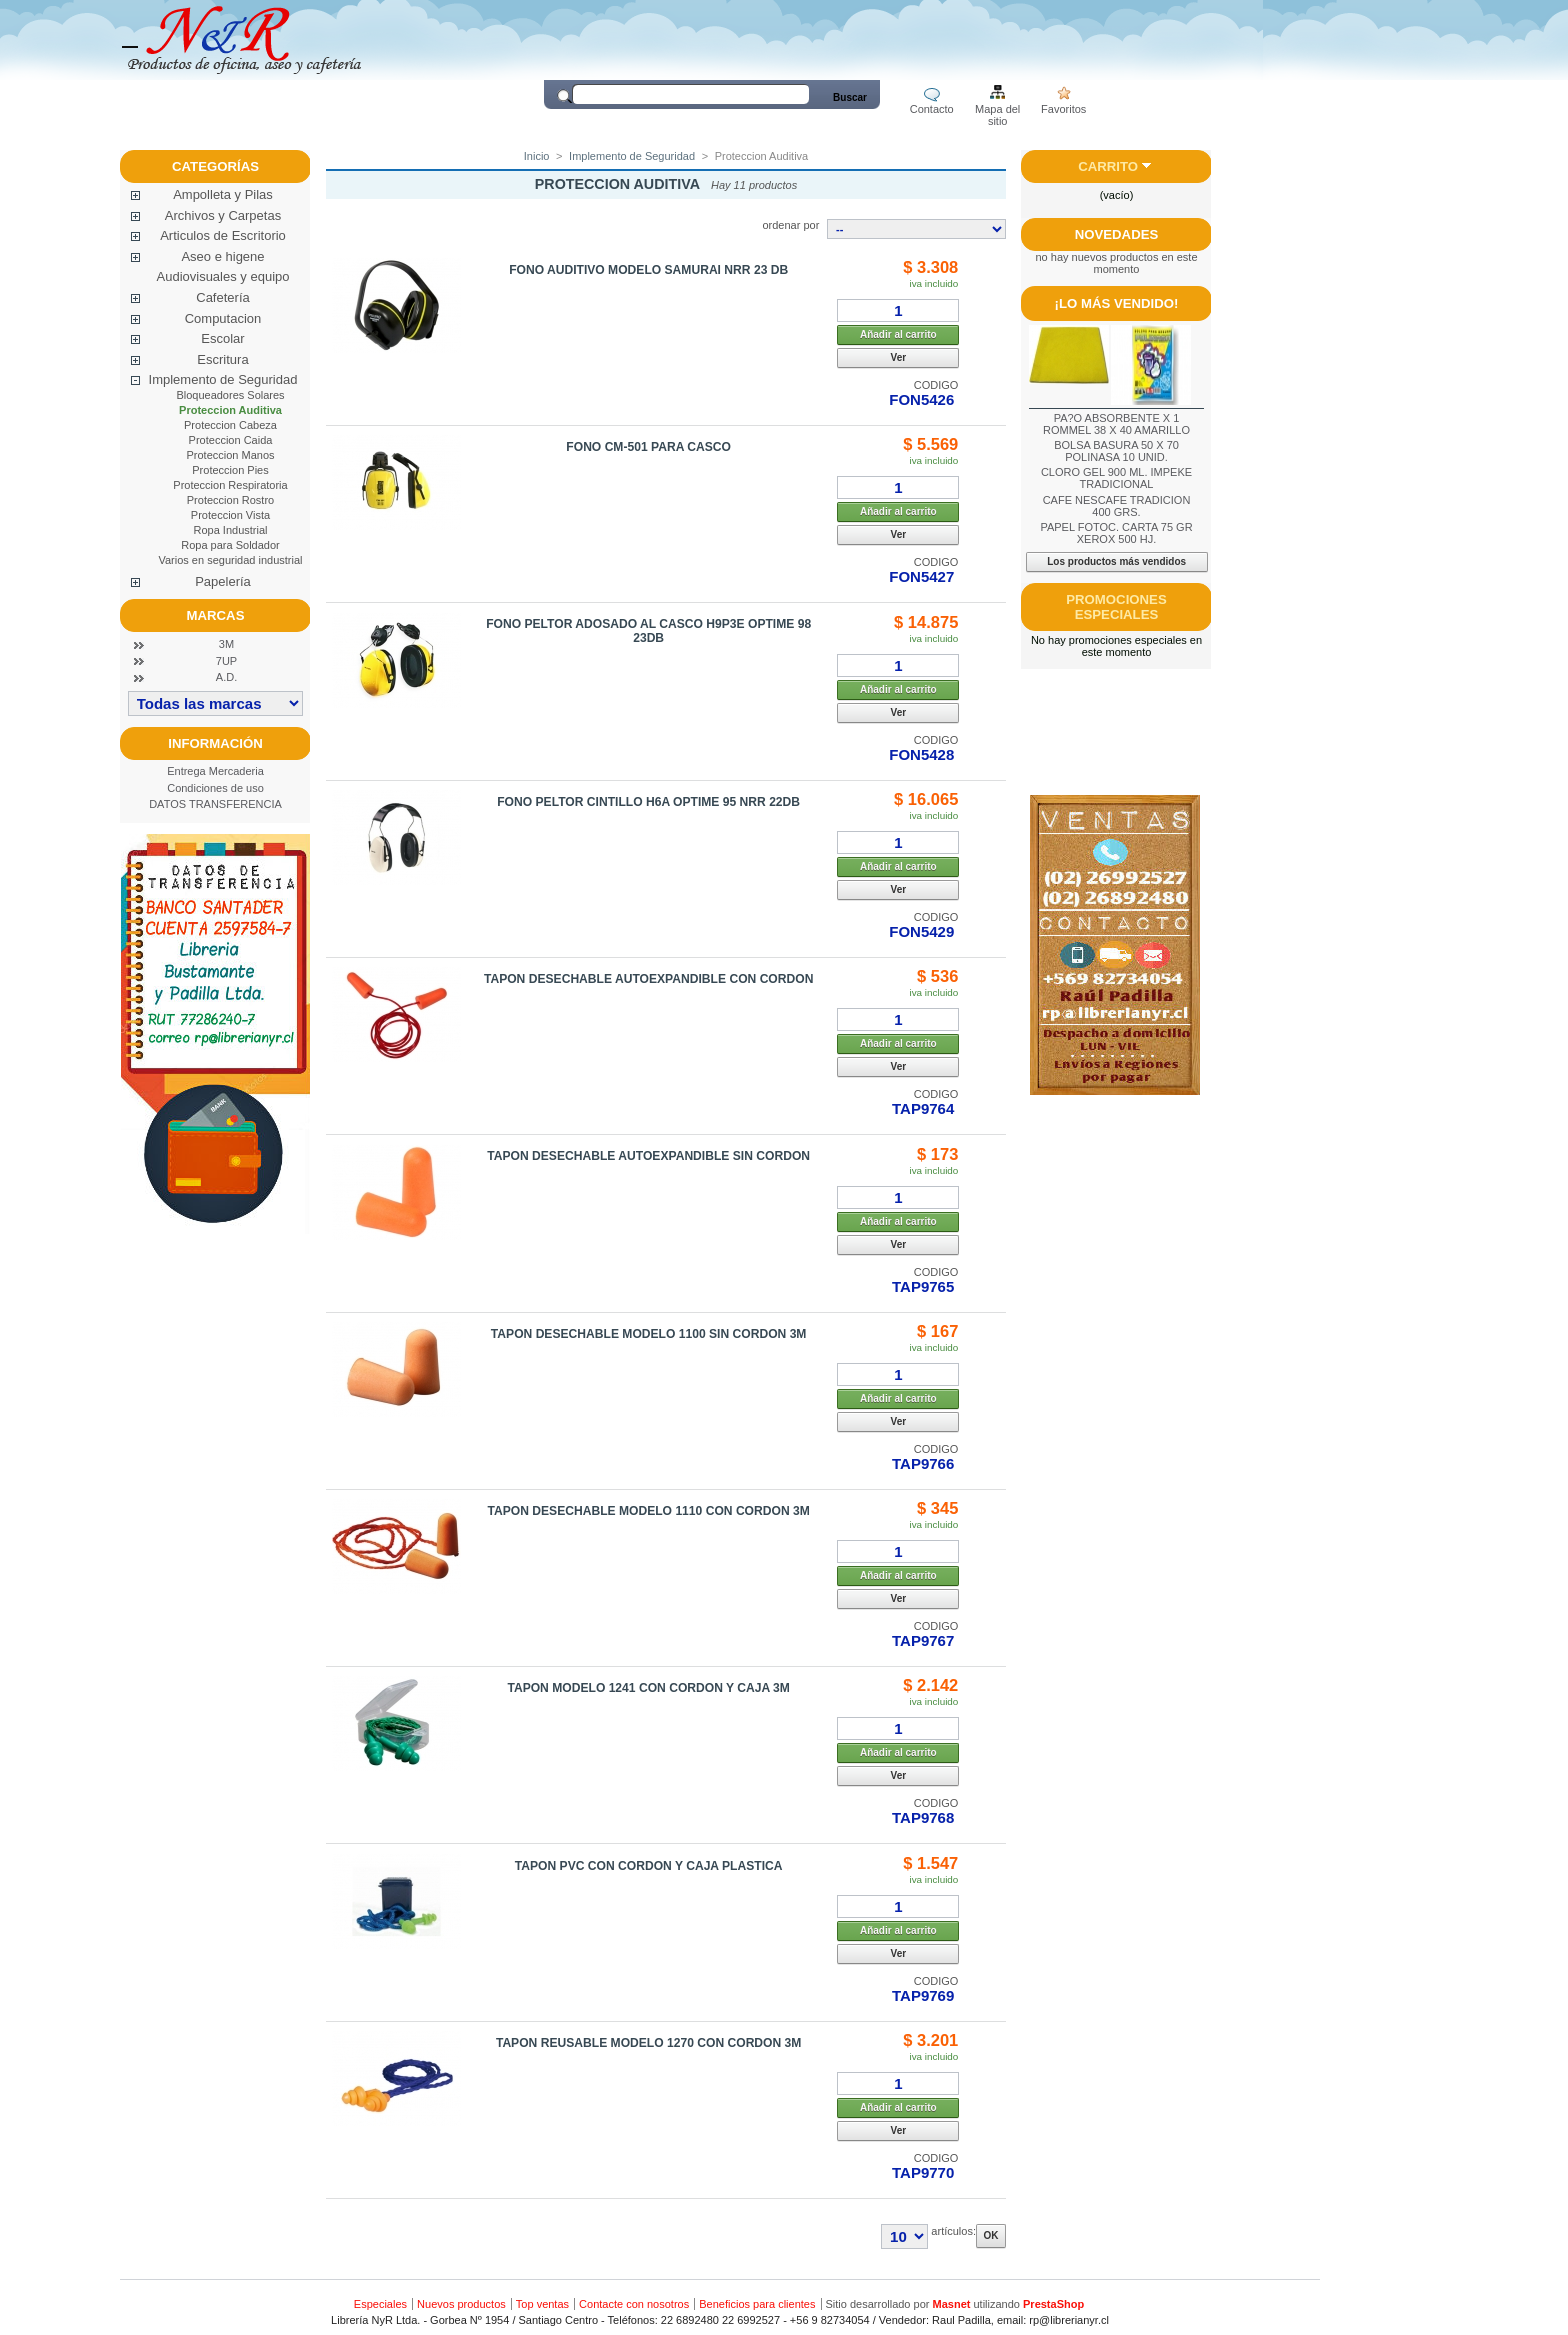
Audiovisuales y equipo (223, 276)
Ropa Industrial (231, 530)
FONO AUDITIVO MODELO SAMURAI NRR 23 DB (648, 270)
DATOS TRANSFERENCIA (215, 804)
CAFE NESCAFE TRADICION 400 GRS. (1117, 506)
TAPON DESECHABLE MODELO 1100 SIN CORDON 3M (649, 1334)
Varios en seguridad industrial (230, 560)
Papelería (223, 581)
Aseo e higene (222, 256)
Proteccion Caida (231, 440)
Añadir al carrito (898, 334)
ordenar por (790, 225)
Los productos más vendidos (1116, 561)
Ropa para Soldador (230, 545)
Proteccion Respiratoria (230, 485)
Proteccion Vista (230, 515)
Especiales (380, 2304)
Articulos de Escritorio (223, 235)
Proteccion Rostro (230, 500)
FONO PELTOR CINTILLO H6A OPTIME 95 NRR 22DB (648, 802)
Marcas (216, 615)
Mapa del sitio (997, 110)
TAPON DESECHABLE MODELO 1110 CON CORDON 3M (648, 1511)
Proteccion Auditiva (230, 410)
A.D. (226, 677)
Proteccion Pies (230, 470)
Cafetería (222, 297)
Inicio (537, 156)
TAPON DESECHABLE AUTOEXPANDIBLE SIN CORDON (648, 1156)
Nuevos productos (461, 2304)
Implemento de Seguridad (223, 379)
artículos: (953, 2231)
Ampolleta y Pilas (223, 194)
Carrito (1108, 166)
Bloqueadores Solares (230, 395)
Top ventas (542, 2304)
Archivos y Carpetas (223, 215)
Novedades (1117, 234)
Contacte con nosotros (634, 2304)
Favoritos (1063, 109)
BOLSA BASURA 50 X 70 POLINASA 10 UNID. (1116, 451)
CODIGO (936, 385)
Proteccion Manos (230, 455)
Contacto (932, 109)
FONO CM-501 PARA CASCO (648, 447)
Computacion (223, 318)
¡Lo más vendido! (1117, 303)
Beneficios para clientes (757, 2304)
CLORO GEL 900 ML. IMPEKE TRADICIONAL (1116, 478)
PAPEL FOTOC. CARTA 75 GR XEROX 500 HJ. (1116, 533)
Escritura (222, 359)
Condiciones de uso (215, 788)
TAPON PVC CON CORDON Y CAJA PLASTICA (649, 1866)
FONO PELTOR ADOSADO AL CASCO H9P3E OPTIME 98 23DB (648, 631)
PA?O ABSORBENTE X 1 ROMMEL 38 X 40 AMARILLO (1116, 424)
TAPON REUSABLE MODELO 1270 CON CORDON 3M (649, 2043)
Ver (899, 357)
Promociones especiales (1116, 607)
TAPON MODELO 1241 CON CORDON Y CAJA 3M (648, 1688)
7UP (226, 661)
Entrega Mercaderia (215, 771)
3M (226, 644)
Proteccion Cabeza (230, 425)
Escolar (222, 338)
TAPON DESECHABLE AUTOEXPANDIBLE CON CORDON (648, 979)
